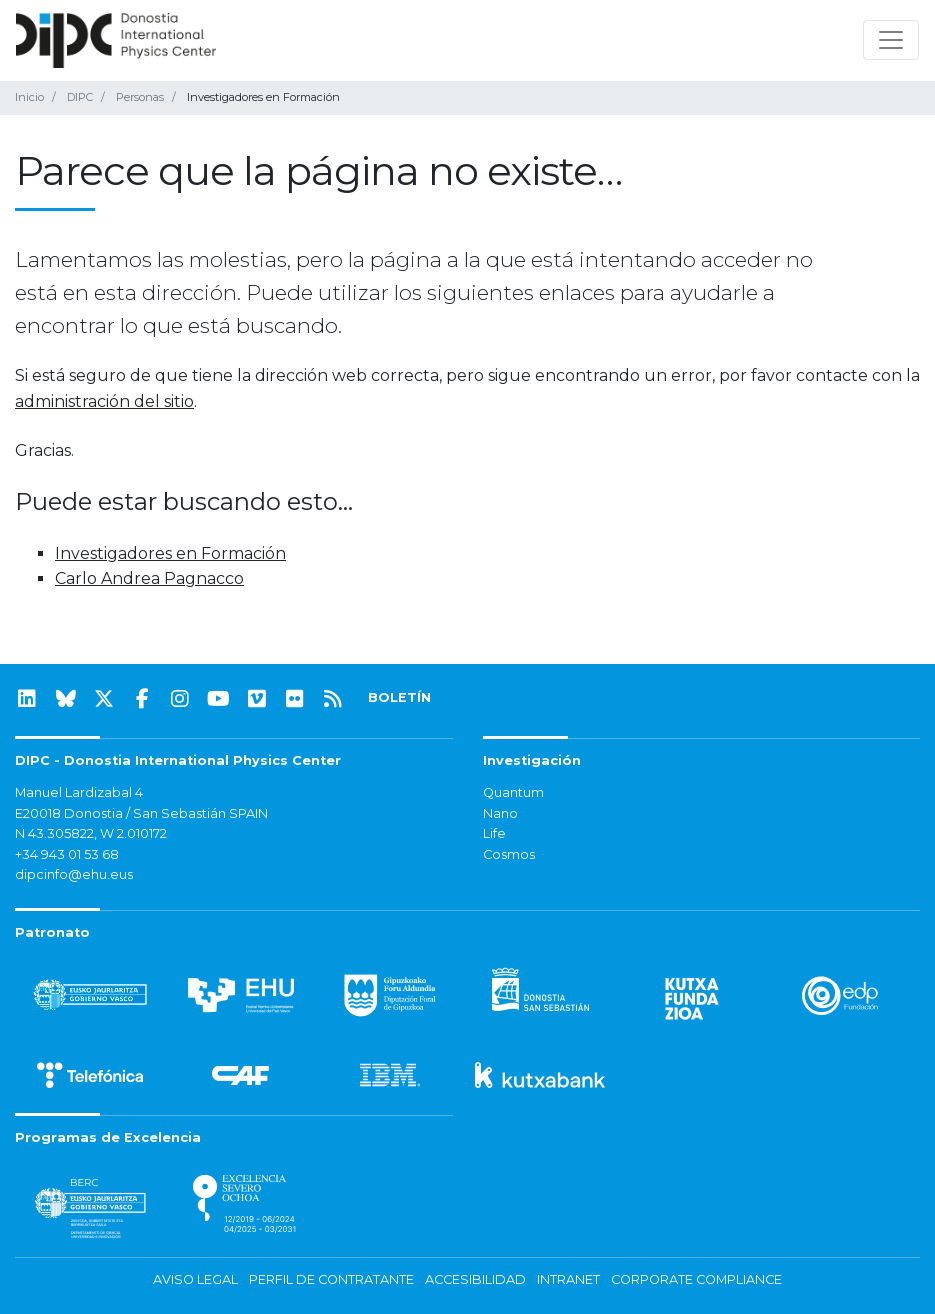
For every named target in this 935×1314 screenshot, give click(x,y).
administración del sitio (104, 401)
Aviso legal (195, 1279)
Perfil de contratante (331, 1279)
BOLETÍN (399, 697)
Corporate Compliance (696, 1279)
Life (494, 833)
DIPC (80, 97)
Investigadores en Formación (170, 553)
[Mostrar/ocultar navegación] (891, 40)
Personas (140, 97)
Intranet (568, 1279)
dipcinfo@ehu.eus (74, 874)
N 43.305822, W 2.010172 (91, 833)
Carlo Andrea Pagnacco (149, 578)
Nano (500, 813)
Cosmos (509, 854)
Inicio (29, 97)
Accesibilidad (475, 1279)
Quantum (513, 792)
